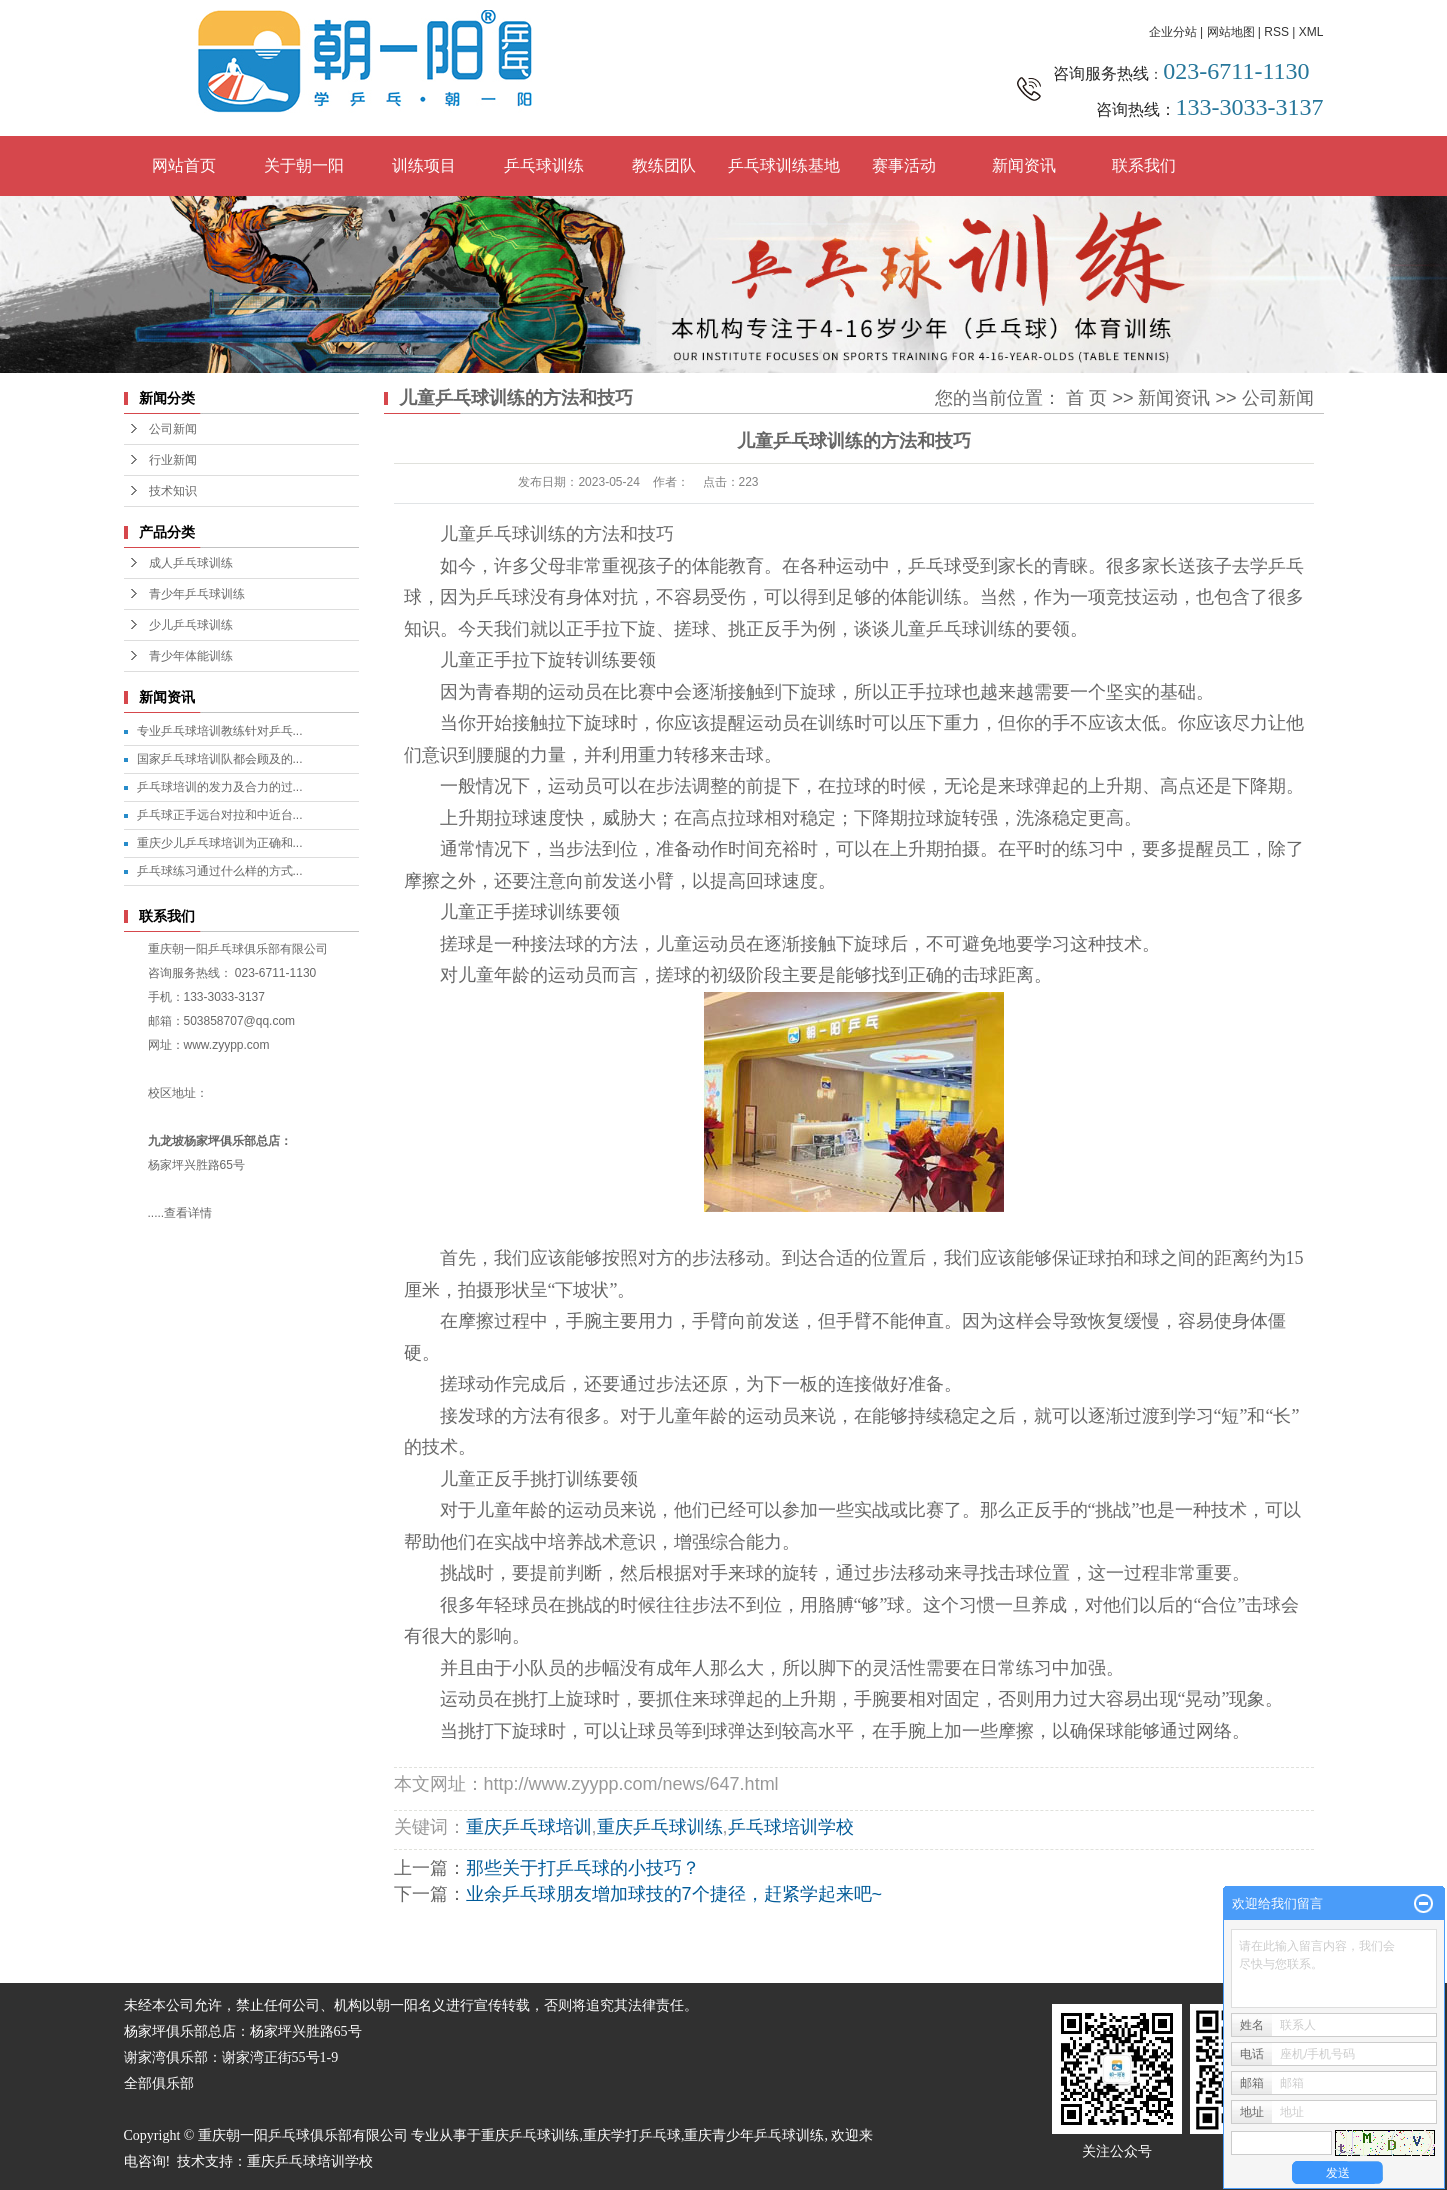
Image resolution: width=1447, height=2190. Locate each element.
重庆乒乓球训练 (660, 1827)
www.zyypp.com (227, 1045)
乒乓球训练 (544, 165)
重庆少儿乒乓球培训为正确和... (220, 843)
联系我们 (1144, 165)
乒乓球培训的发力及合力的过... (220, 787)
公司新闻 (173, 429)
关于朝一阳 (304, 165)
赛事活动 (904, 165)
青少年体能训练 (191, 656)
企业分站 (1173, 32)
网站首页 (184, 165)
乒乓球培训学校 (791, 1827)
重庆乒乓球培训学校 (310, 2161)
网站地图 (1231, 32)
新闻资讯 (1024, 165)
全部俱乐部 (159, 2083)
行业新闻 (173, 460)
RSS (1276, 32)
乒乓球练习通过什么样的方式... (220, 871)
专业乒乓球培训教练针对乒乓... (220, 731)
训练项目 (424, 165)
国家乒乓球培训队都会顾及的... (220, 759)
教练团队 (664, 165)
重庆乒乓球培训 (529, 1827)
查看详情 (188, 1213)
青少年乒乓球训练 (197, 594)
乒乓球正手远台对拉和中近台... (220, 815)
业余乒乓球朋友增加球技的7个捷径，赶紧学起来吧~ (674, 1894)
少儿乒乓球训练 (191, 625)
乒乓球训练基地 (784, 165)
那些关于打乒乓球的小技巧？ (583, 1868)
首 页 (1086, 398)
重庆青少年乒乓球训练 (754, 2135)
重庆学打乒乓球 (632, 2135)
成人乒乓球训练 (191, 563)
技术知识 (173, 491)
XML (1311, 32)
